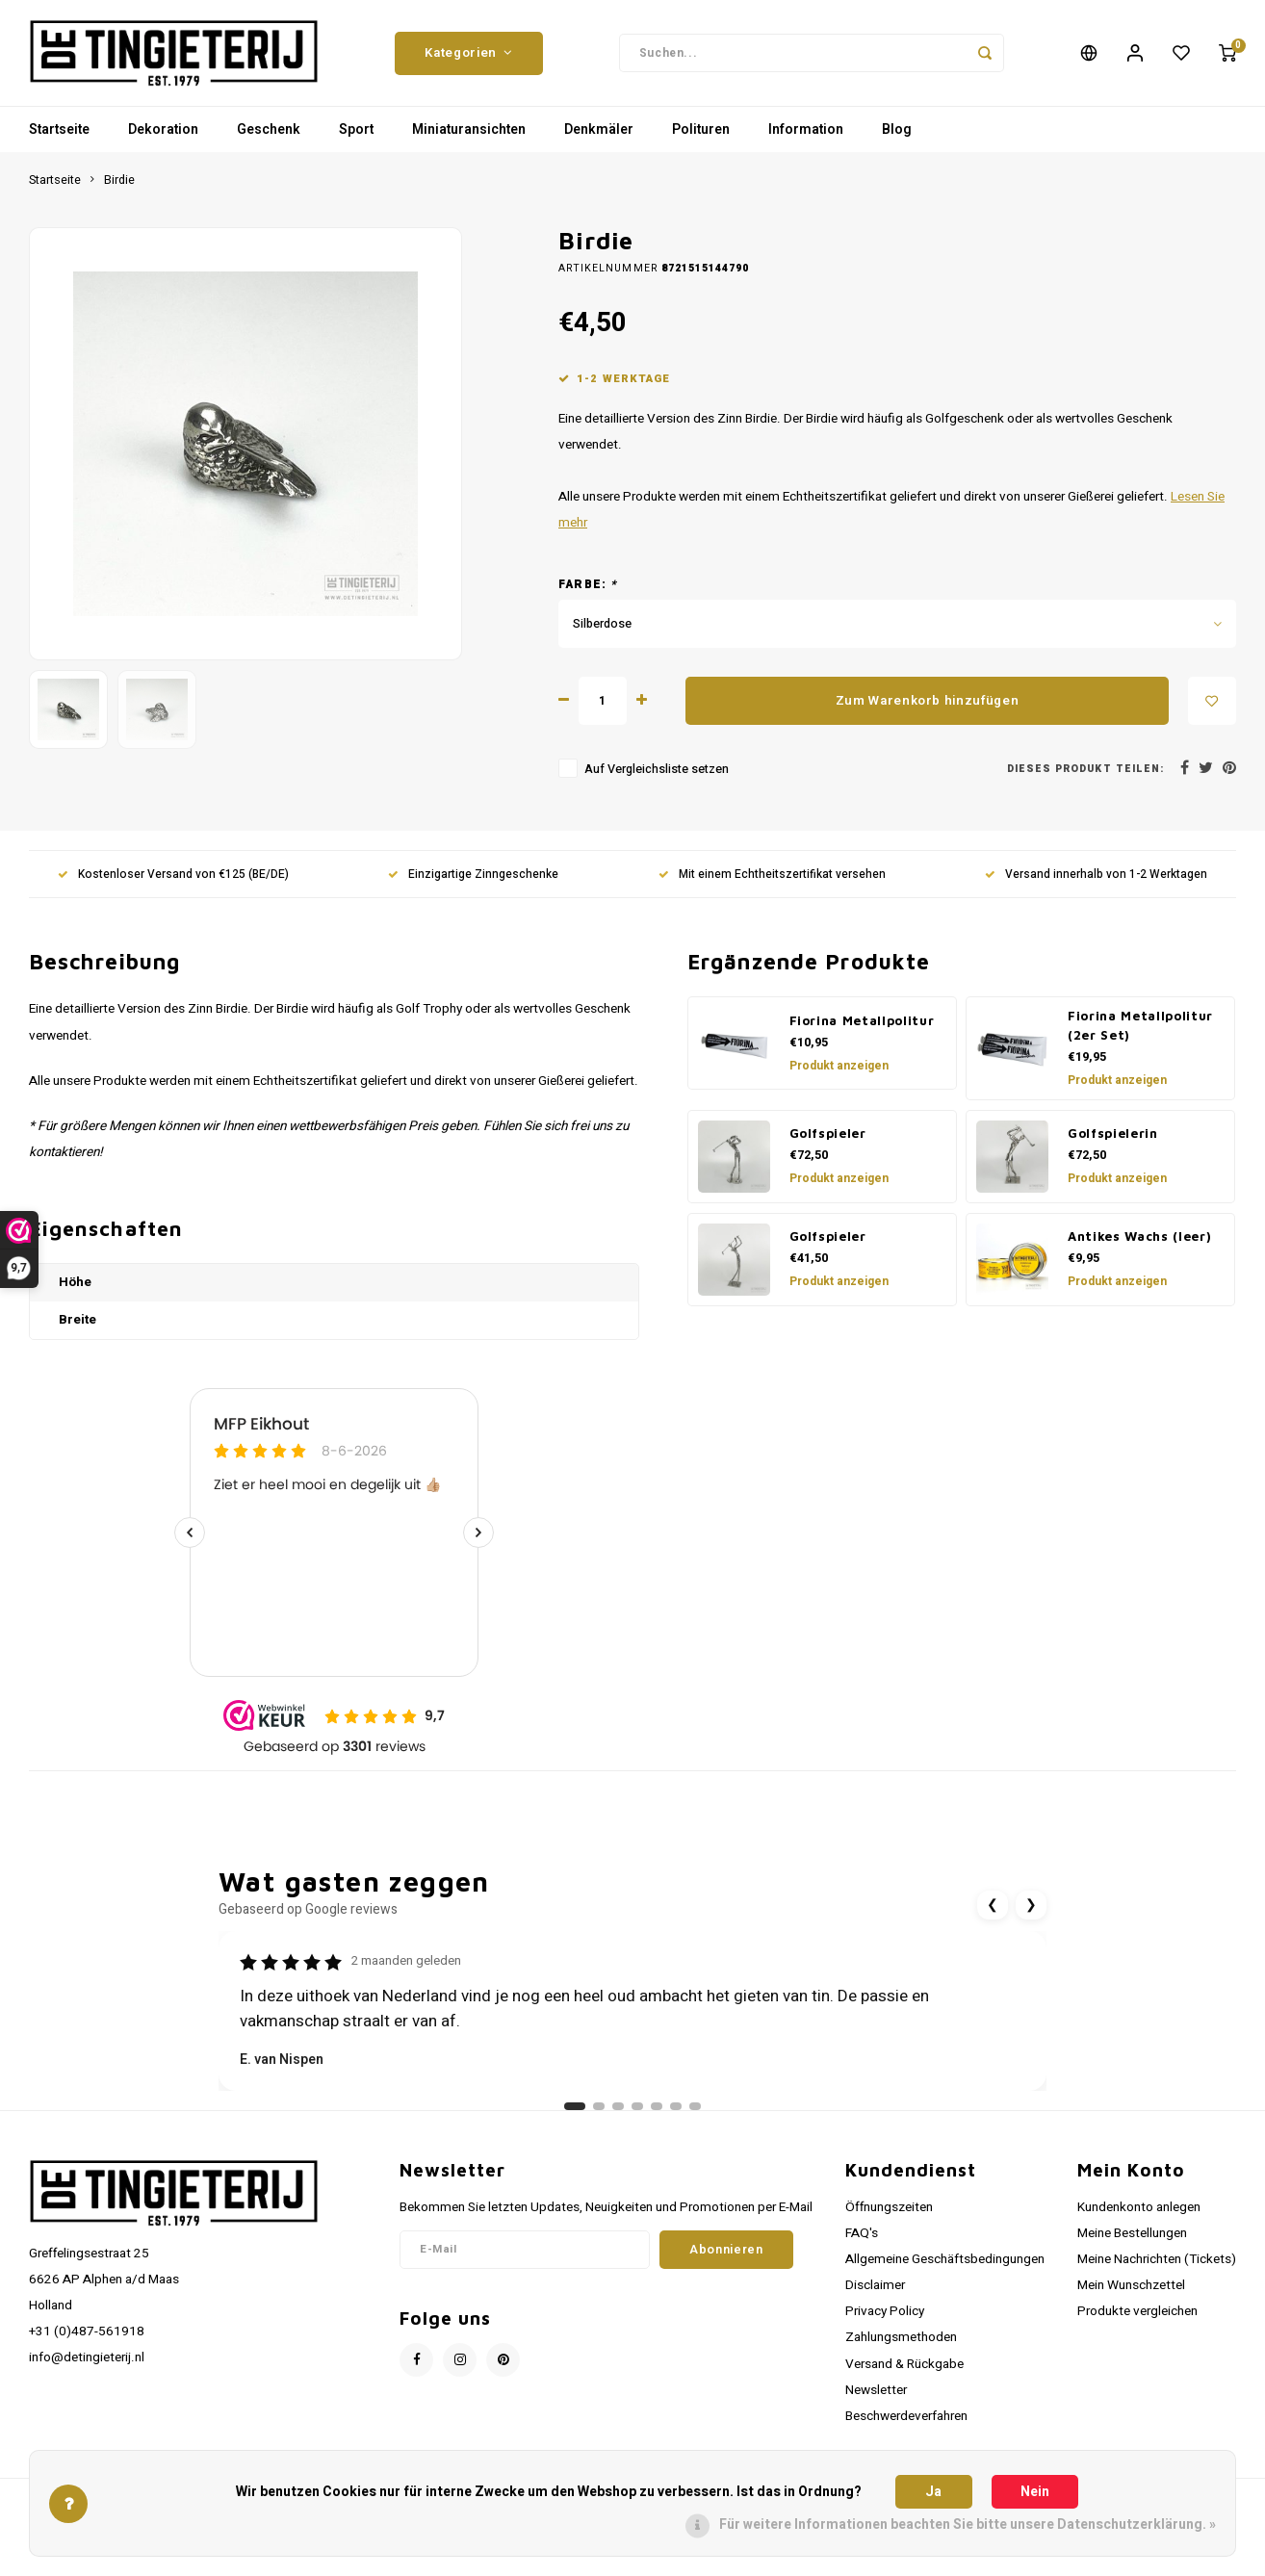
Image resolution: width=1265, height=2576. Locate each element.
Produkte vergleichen (1137, 2311)
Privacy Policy (884, 2311)
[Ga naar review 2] (599, 2106)
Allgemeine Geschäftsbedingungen (945, 2259)
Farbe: (588, 585)
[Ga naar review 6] (676, 2106)
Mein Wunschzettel (1131, 2285)
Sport (356, 129)
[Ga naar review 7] (695, 2106)
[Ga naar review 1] (574, 2106)
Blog (897, 129)
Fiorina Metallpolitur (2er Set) (1140, 1025)
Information (805, 129)
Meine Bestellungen (1132, 2233)
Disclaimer (875, 2285)
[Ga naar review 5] (656, 2106)
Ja (933, 2492)
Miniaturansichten (469, 129)
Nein (1034, 2492)
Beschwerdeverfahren (906, 2416)
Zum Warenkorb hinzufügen (928, 700)
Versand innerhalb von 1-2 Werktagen (1096, 874)
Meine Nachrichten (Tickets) (1156, 2259)
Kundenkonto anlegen (1138, 2207)
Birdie (119, 180)
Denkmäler (598, 129)
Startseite (59, 129)
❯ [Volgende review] (1031, 1904)
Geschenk (268, 129)
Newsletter (876, 2390)
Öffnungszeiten (889, 2207)
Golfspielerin (1113, 1133)
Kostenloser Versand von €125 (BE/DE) (173, 874)
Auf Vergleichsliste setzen (656, 769)
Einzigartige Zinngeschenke (473, 874)
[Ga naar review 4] (637, 2106)
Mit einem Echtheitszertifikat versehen (772, 874)
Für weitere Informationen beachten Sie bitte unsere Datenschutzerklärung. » (967, 2524)
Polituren (701, 129)
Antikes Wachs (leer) (1139, 1236)
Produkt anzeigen (839, 1065)
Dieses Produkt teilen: (1085, 768)
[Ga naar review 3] (618, 2106)
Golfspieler (827, 1133)
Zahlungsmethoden (901, 2337)
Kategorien (468, 53)
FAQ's (861, 2233)
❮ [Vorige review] (992, 1904)
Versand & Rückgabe (904, 2364)
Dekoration (163, 129)
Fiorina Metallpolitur (862, 1020)
